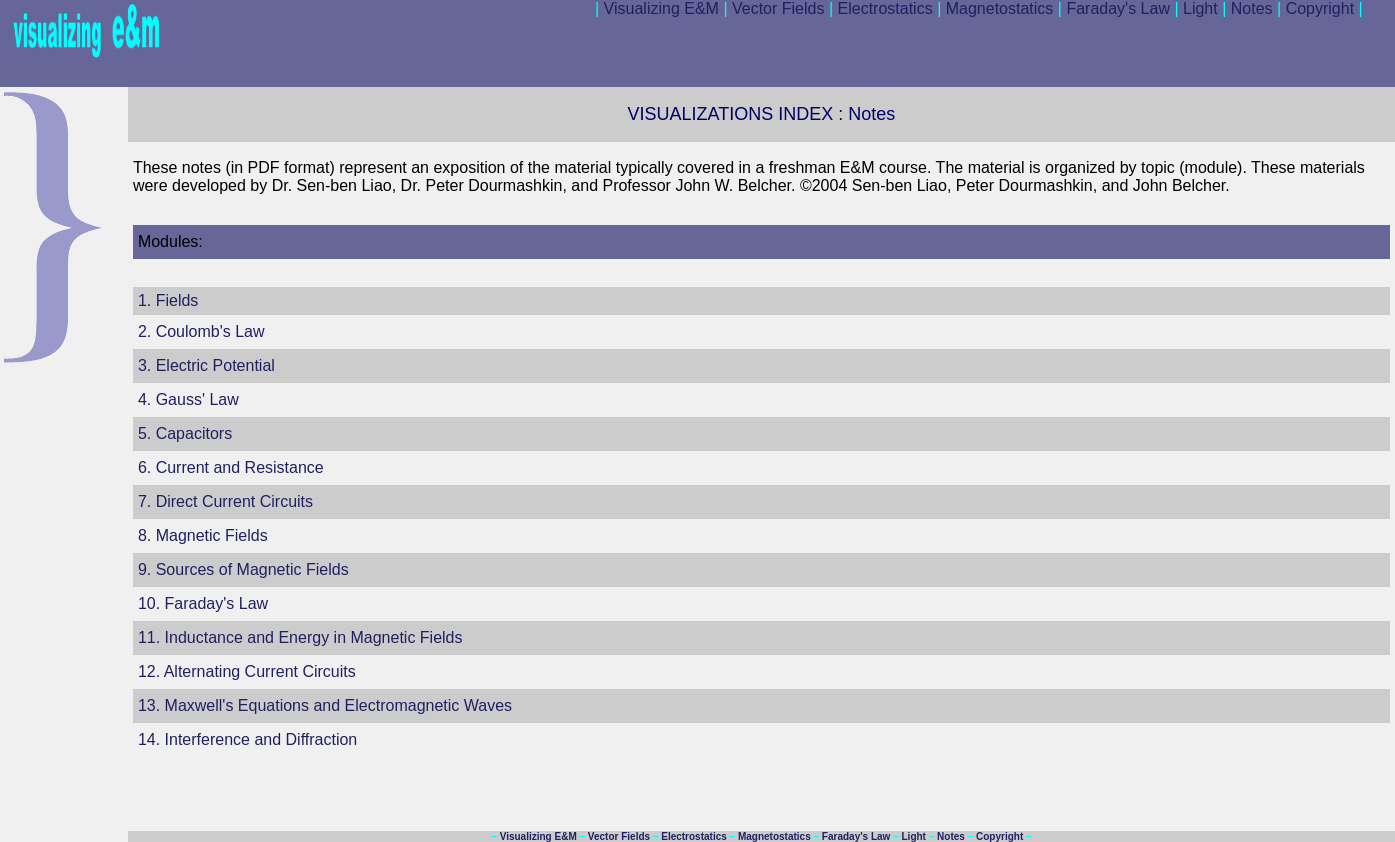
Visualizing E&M (657, 8)
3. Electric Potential (206, 365)
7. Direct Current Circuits (225, 501)
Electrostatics (881, 8)
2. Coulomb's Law (201, 331)
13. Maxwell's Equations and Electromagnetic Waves (325, 705)
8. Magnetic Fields (203, 535)
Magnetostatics (995, 8)
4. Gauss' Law (188, 399)
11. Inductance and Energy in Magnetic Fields (300, 637)
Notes (1258, 8)
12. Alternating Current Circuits (247, 671)
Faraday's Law (1114, 8)
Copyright (1322, 8)
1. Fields (168, 300)
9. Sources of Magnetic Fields (243, 569)
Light (1195, 8)
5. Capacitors (185, 433)
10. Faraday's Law (203, 603)
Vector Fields (773, 8)
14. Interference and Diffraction (247, 739)
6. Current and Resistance (231, 467)
